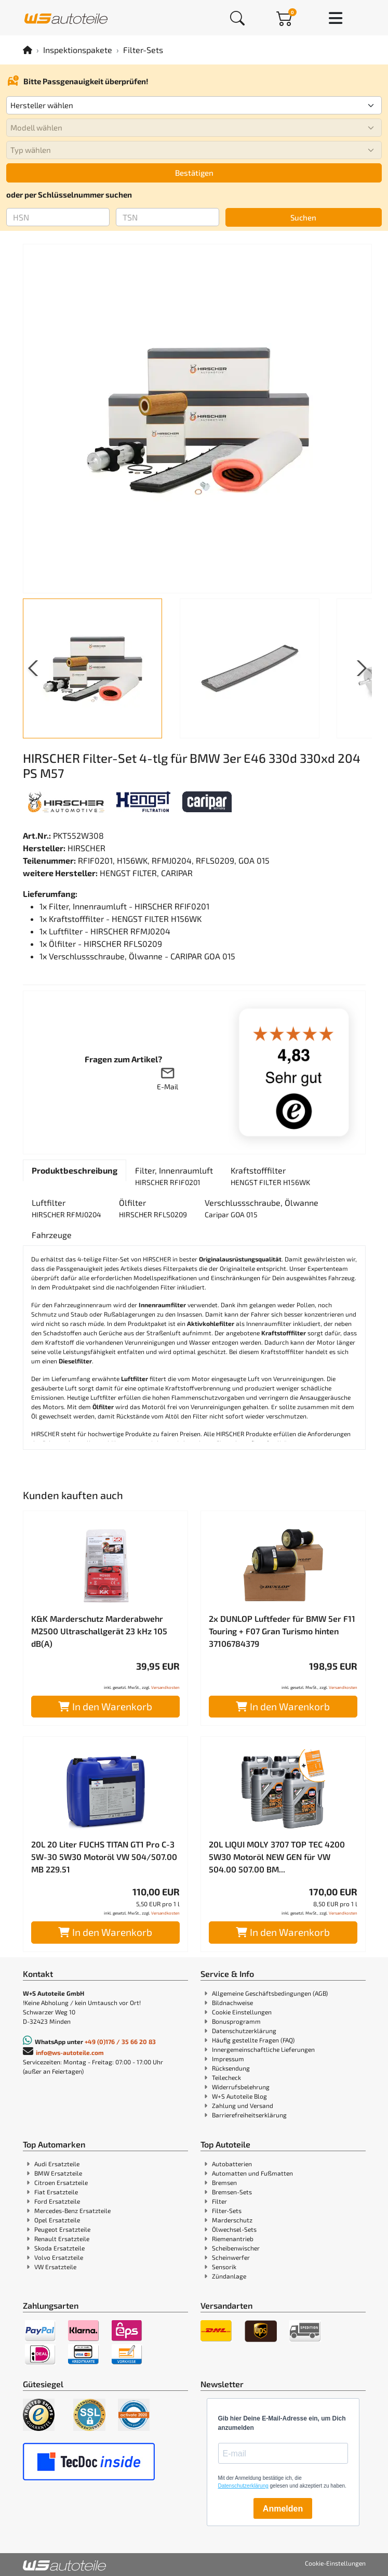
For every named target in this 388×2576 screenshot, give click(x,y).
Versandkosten (165, 1687)
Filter (219, 2201)
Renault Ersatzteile (61, 2238)
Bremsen (224, 2182)
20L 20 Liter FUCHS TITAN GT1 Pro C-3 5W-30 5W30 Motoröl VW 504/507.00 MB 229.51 (104, 1856)
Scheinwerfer (231, 2257)
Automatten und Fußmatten (252, 2173)
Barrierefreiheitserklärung (249, 2114)
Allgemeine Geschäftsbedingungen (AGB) (270, 1993)
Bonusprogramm (236, 2021)
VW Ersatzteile (55, 2266)
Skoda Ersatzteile (59, 2248)
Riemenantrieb (232, 2238)
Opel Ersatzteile (57, 2219)
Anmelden (283, 2508)
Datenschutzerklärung (244, 2030)
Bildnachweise (232, 2002)
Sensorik (224, 2266)
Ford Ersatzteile (57, 2201)
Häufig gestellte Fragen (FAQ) (253, 2040)
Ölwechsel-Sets (234, 2229)
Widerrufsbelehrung (241, 2086)
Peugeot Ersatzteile (62, 2229)
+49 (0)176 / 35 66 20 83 (120, 2041)
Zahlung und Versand (242, 2105)
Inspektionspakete (77, 50)
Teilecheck (226, 2077)
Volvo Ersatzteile (58, 2257)
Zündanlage (229, 2276)
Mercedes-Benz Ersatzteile (72, 2210)
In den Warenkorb (105, 1706)
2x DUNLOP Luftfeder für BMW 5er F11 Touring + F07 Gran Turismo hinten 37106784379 (282, 1631)
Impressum (228, 2058)
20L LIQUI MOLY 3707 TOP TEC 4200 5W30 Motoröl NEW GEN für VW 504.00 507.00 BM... (277, 1856)
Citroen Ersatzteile (61, 2182)
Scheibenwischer (236, 2248)
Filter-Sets (143, 50)
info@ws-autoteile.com (70, 2052)
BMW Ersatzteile (58, 2173)
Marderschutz (232, 2219)
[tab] (74, 1170)
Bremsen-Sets (232, 2191)
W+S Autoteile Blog (239, 2096)
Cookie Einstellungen (242, 2011)
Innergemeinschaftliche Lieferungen (263, 2049)
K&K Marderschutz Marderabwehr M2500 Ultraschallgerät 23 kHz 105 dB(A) (99, 1631)
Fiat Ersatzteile (56, 2191)
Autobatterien (232, 2163)
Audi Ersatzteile (56, 2163)
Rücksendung (231, 2068)
